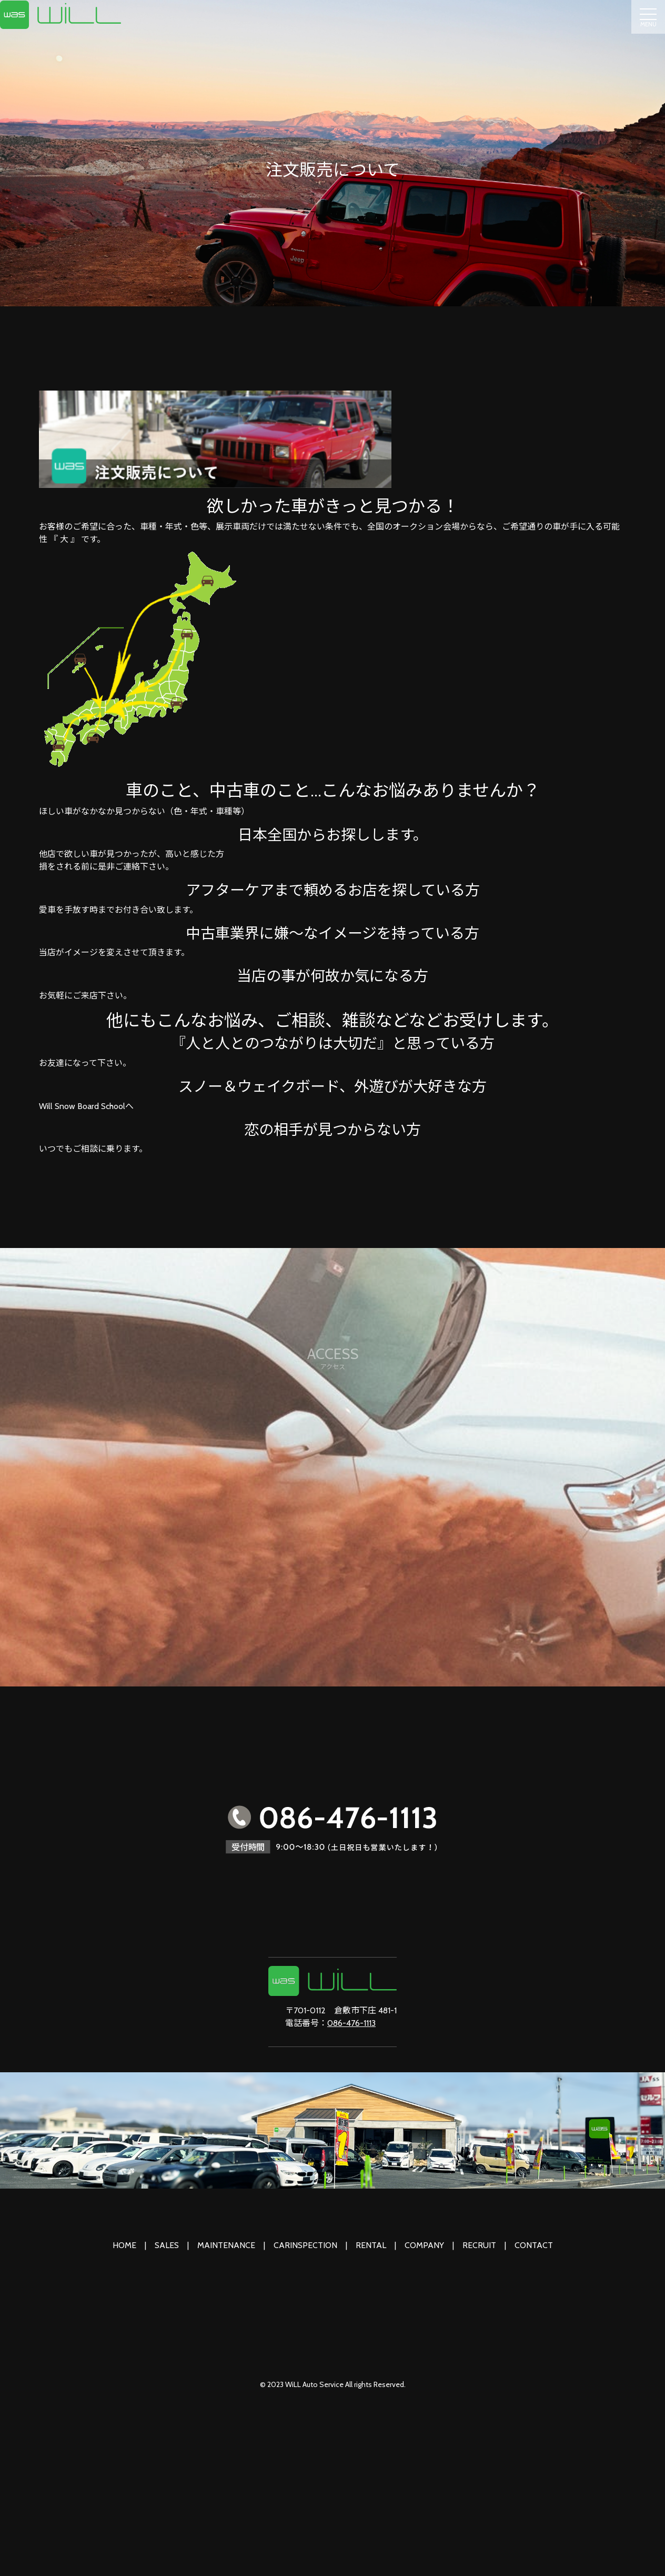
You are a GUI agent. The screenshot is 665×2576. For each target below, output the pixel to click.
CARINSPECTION (305, 2245)
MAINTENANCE (226, 2245)
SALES (167, 2245)
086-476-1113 (351, 2023)
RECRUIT (479, 2245)
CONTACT (534, 2245)
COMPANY (424, 2245)
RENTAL (371, 2245)
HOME (124, 2245)
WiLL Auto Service (314, 2384)
